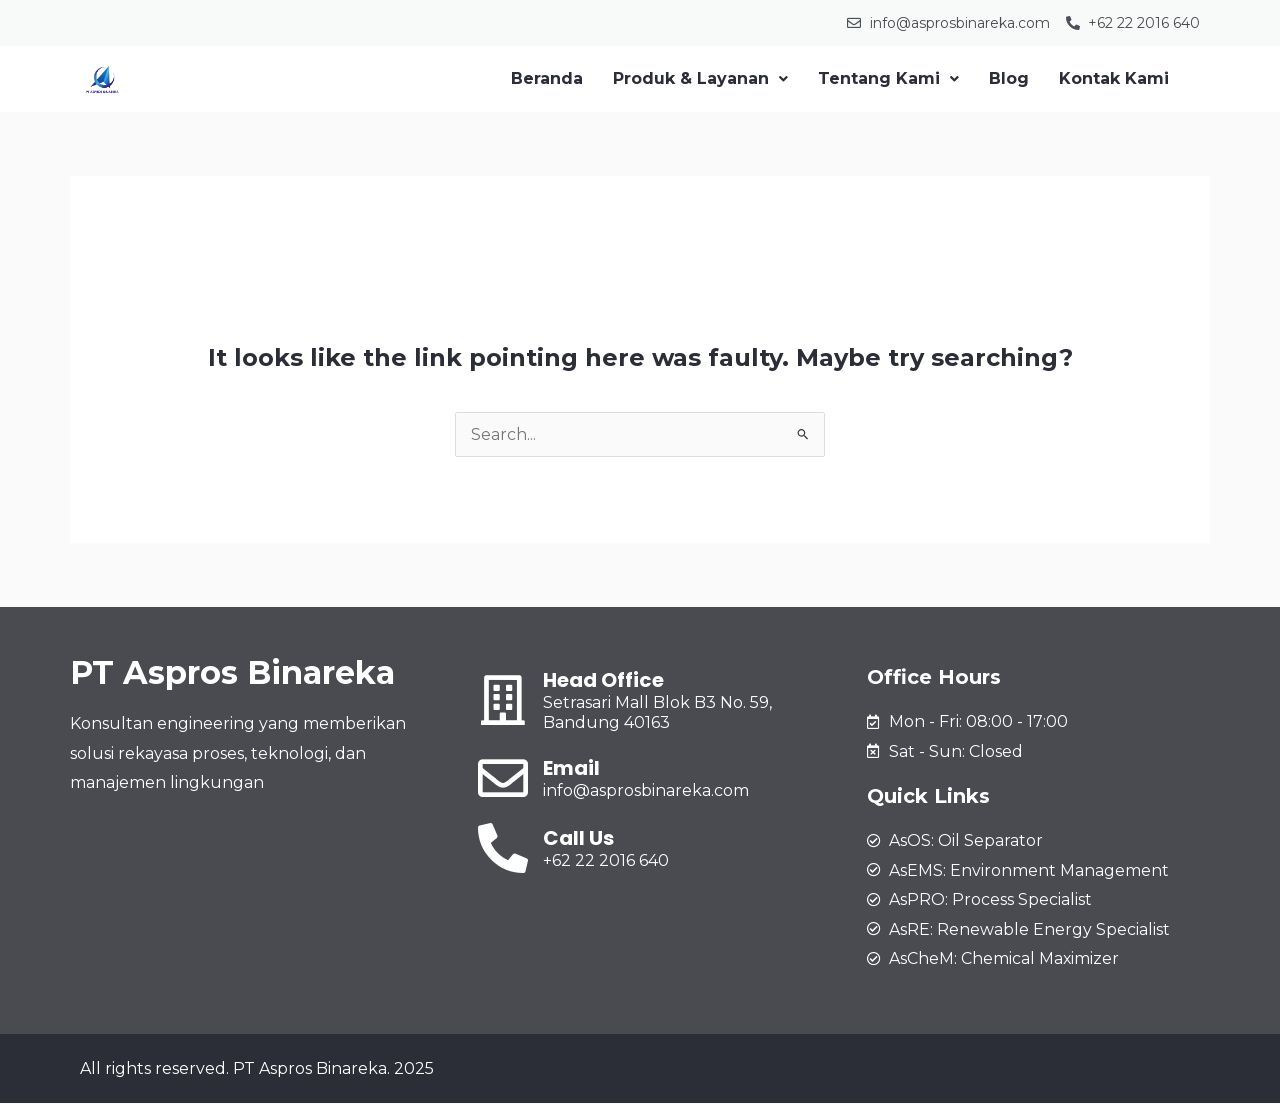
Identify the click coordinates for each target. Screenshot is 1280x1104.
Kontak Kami (1114, 78)
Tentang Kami (888, 78)
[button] (700, 79)
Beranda (547, 78)
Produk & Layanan (700, 78)
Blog (1009, 78)
